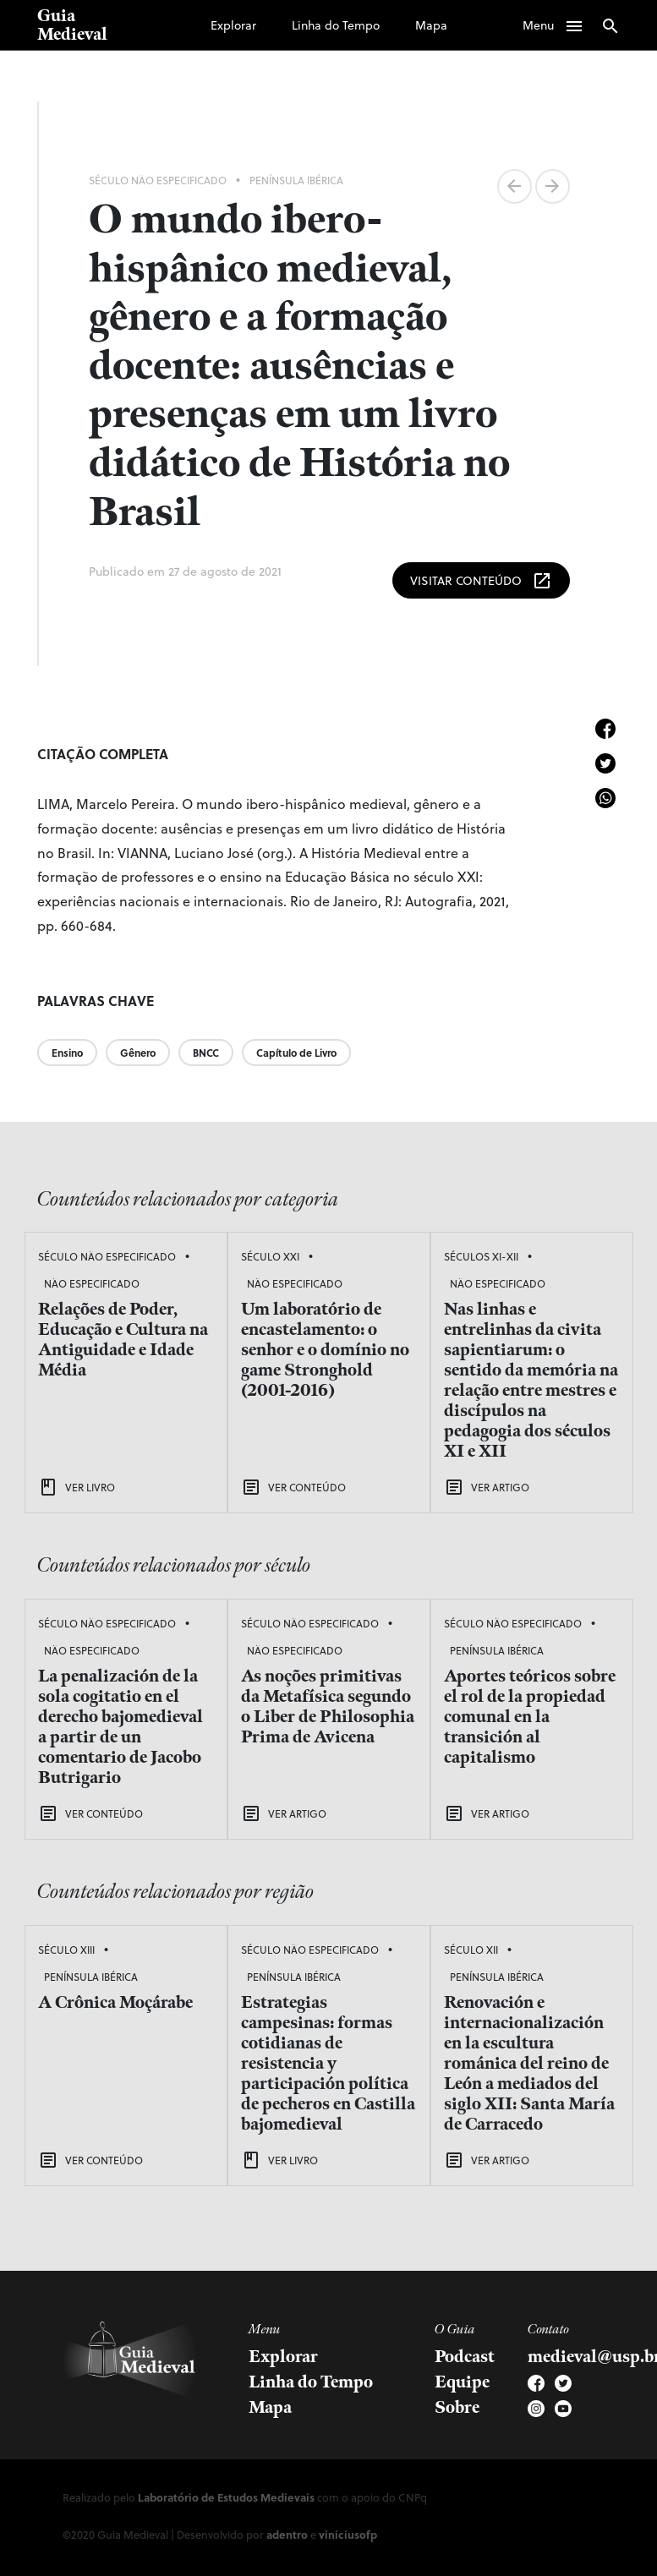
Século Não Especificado (158, 180)
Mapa (431, 25)
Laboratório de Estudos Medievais (226, 2497)
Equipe (462, 2382)
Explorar (233, 25)
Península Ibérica (296, 180)
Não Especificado (92, 1283)
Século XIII (66, 1949)
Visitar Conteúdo (481, 581)
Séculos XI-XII (481, 1256)
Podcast (465, 2357)
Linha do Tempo (336, 25)
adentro (287, 2534)
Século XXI (270, 1256)
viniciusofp (348, 2534)
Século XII (471, 1949)
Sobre (457, 2408)
